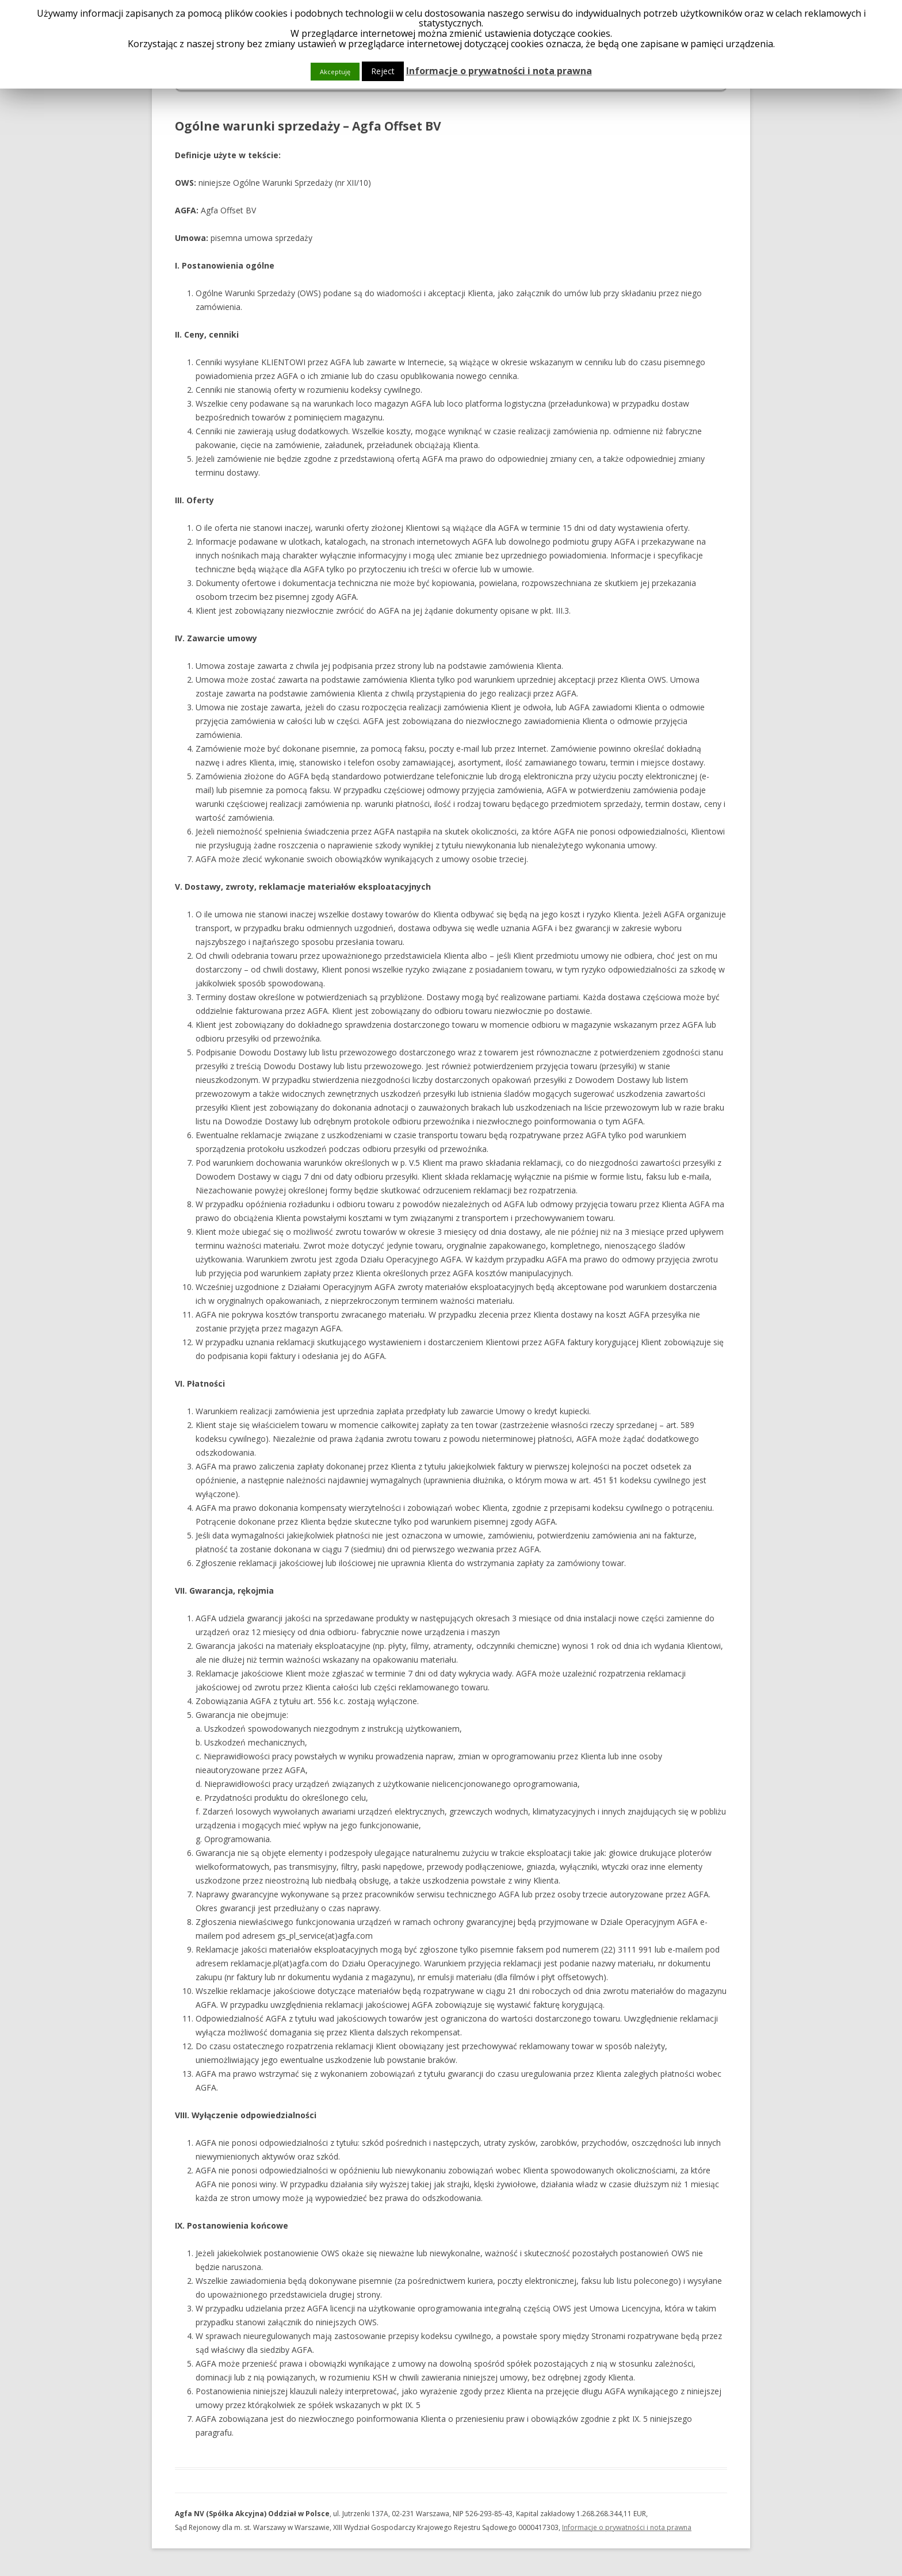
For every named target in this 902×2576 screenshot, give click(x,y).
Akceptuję (335, 71)
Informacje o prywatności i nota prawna (626, 2527)
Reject (383, 71)
